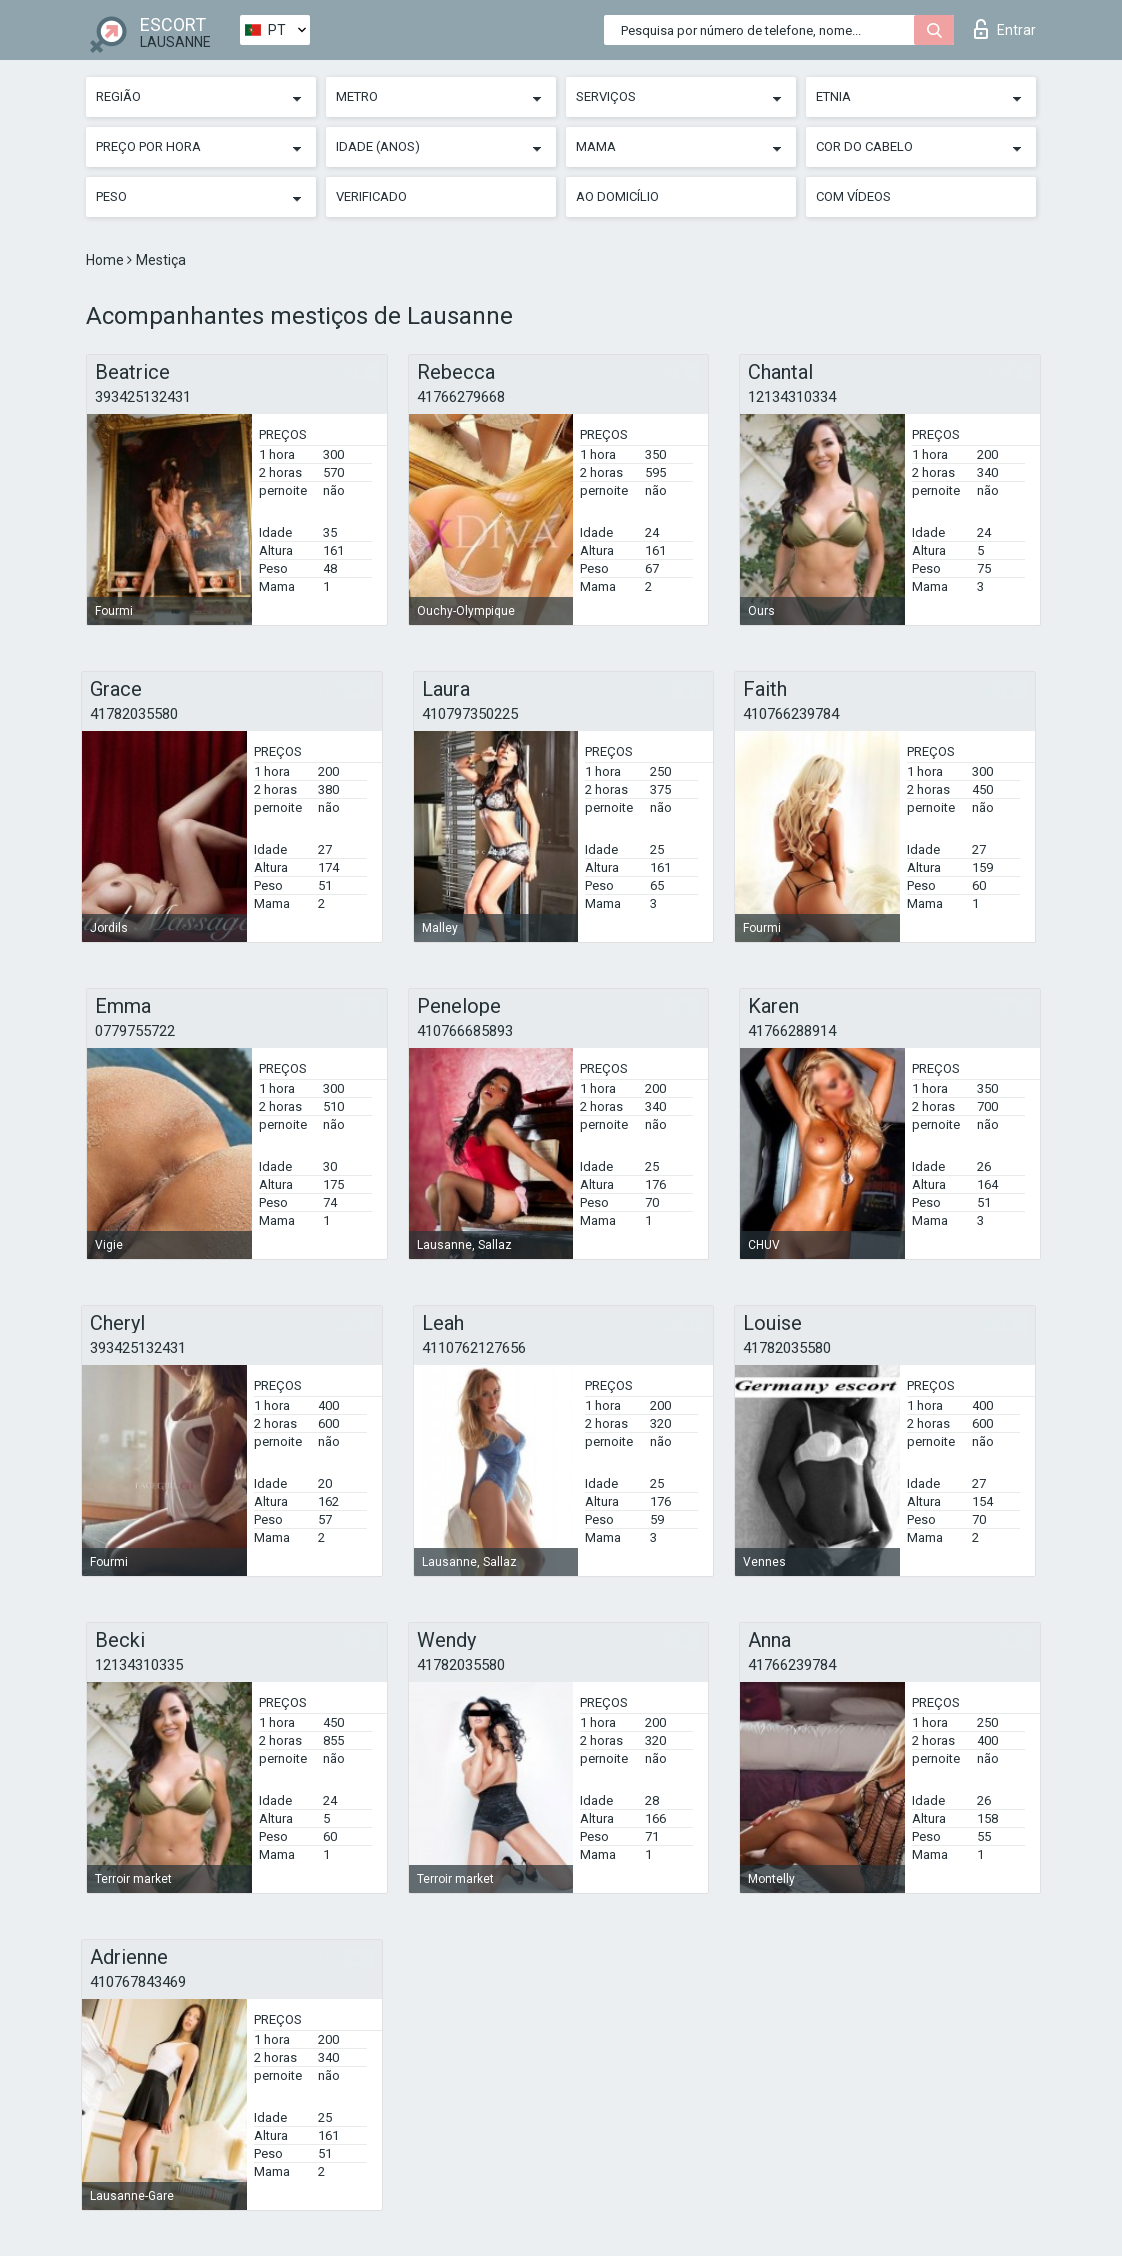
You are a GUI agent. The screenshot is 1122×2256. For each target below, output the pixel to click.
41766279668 (461, 397)
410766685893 (465, 1031)
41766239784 (792, 1665)
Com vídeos (853, 196)
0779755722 (135, 1031)
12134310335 (139, 1665)
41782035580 (134, 714)
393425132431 (143, 397)
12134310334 (792, 397)
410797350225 (470, 714)
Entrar (1005, 29)
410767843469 (138, 1982)
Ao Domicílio (617, 196)
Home (106, 260)
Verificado (371, 196)
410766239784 (791, 714)
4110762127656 (474, 1348)
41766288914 (792, 1031)
